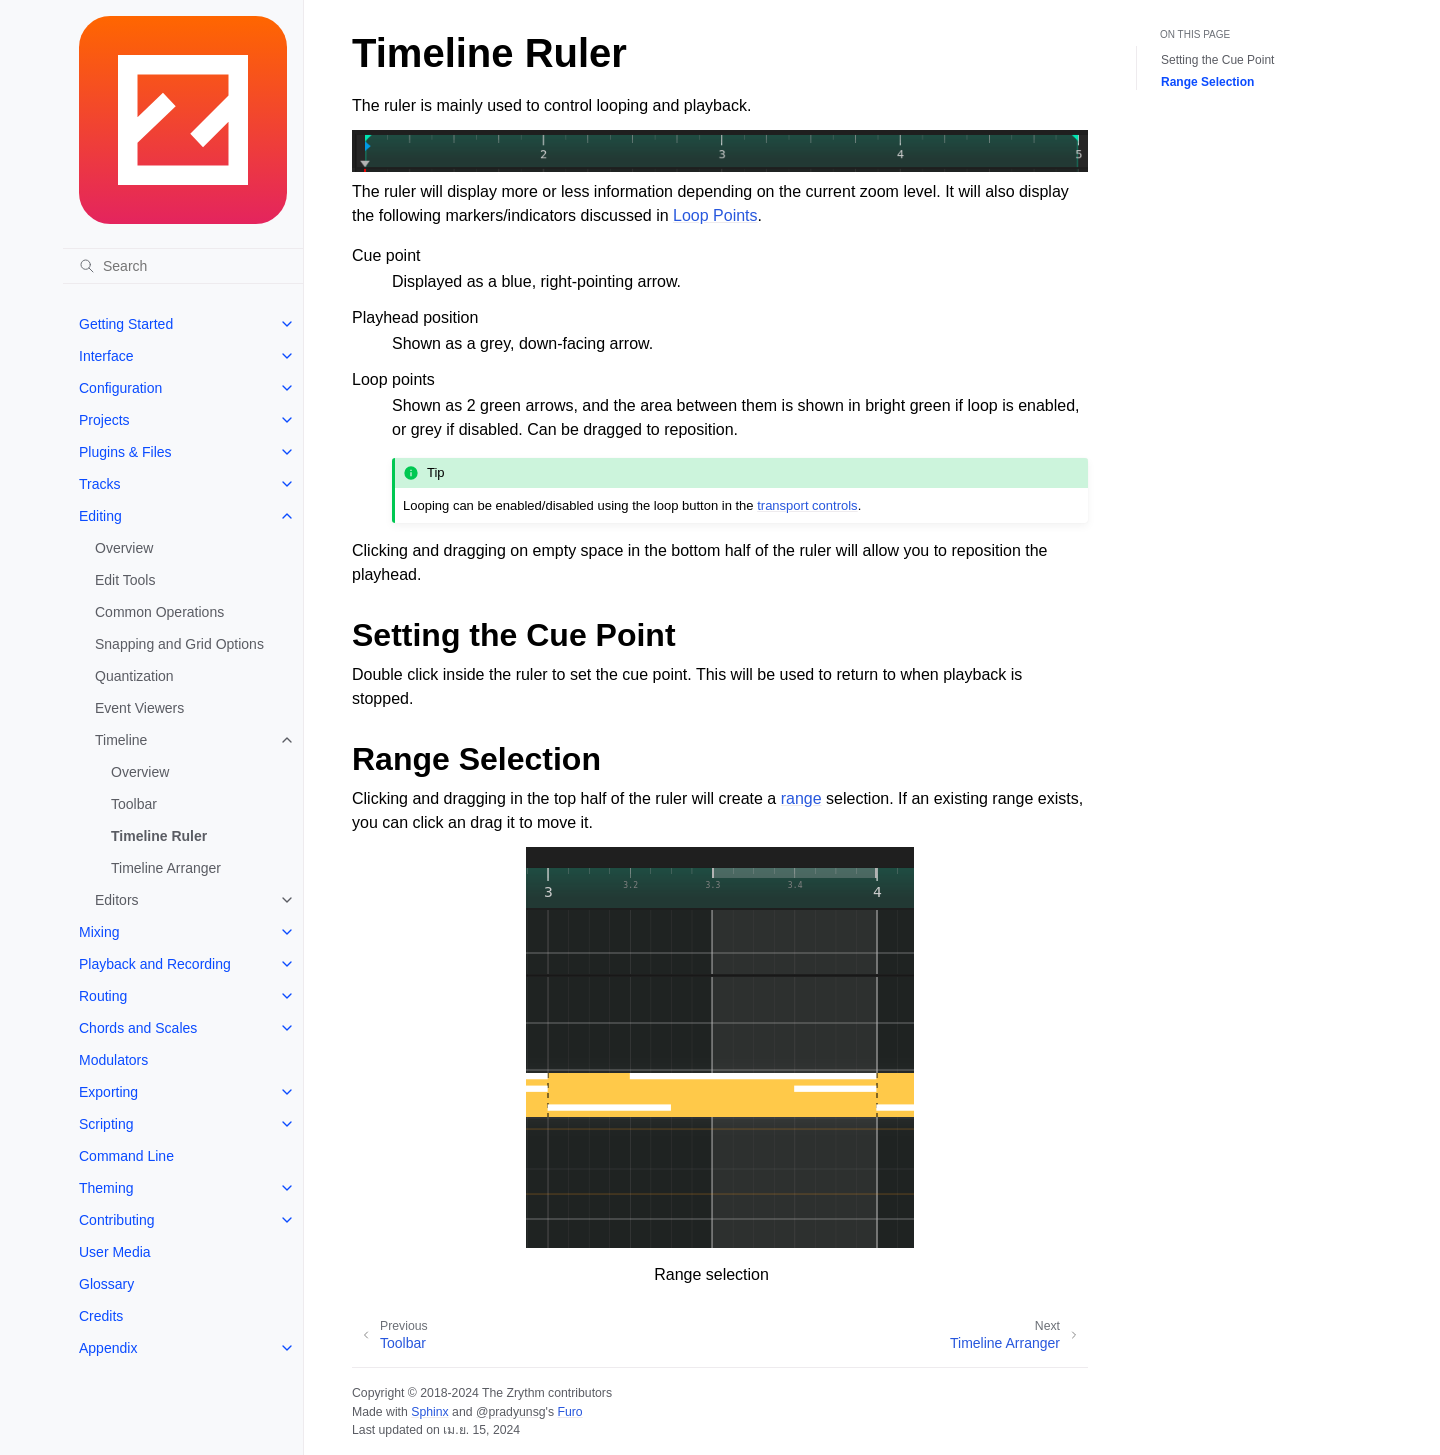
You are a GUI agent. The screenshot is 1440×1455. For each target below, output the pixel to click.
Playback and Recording (155, 964)
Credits (101, 1316)
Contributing (117, 1220)
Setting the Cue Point (1217, 60)
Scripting (106, 1124)
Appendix (108, 1348)
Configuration (120, 388)
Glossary (106, 1284)
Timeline (121, 740)
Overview (124, 548)
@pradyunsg (511, 1412)
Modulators (113, 1060)
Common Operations (159, 612)
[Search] (183, 266)
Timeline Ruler (159, 836)
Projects (104, 420)
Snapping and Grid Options (179, 644)
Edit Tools (125, 580)
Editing (100, 516)
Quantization (134, 676)
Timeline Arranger (166, 868)
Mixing (99, 932)
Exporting (108, 1092)
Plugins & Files (125, 452)
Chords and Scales (138, 1028)
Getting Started (126, 324)
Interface (106, 356)
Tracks (99, 484)
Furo (569, 1412)
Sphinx (429, 1412)
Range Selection (1207, 82)
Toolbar (134, 804)
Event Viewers (139, 708)
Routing (103, 996)
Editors (117, 900)
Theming (106, 1188)
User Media (115, 1252)
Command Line (126, 1156)
